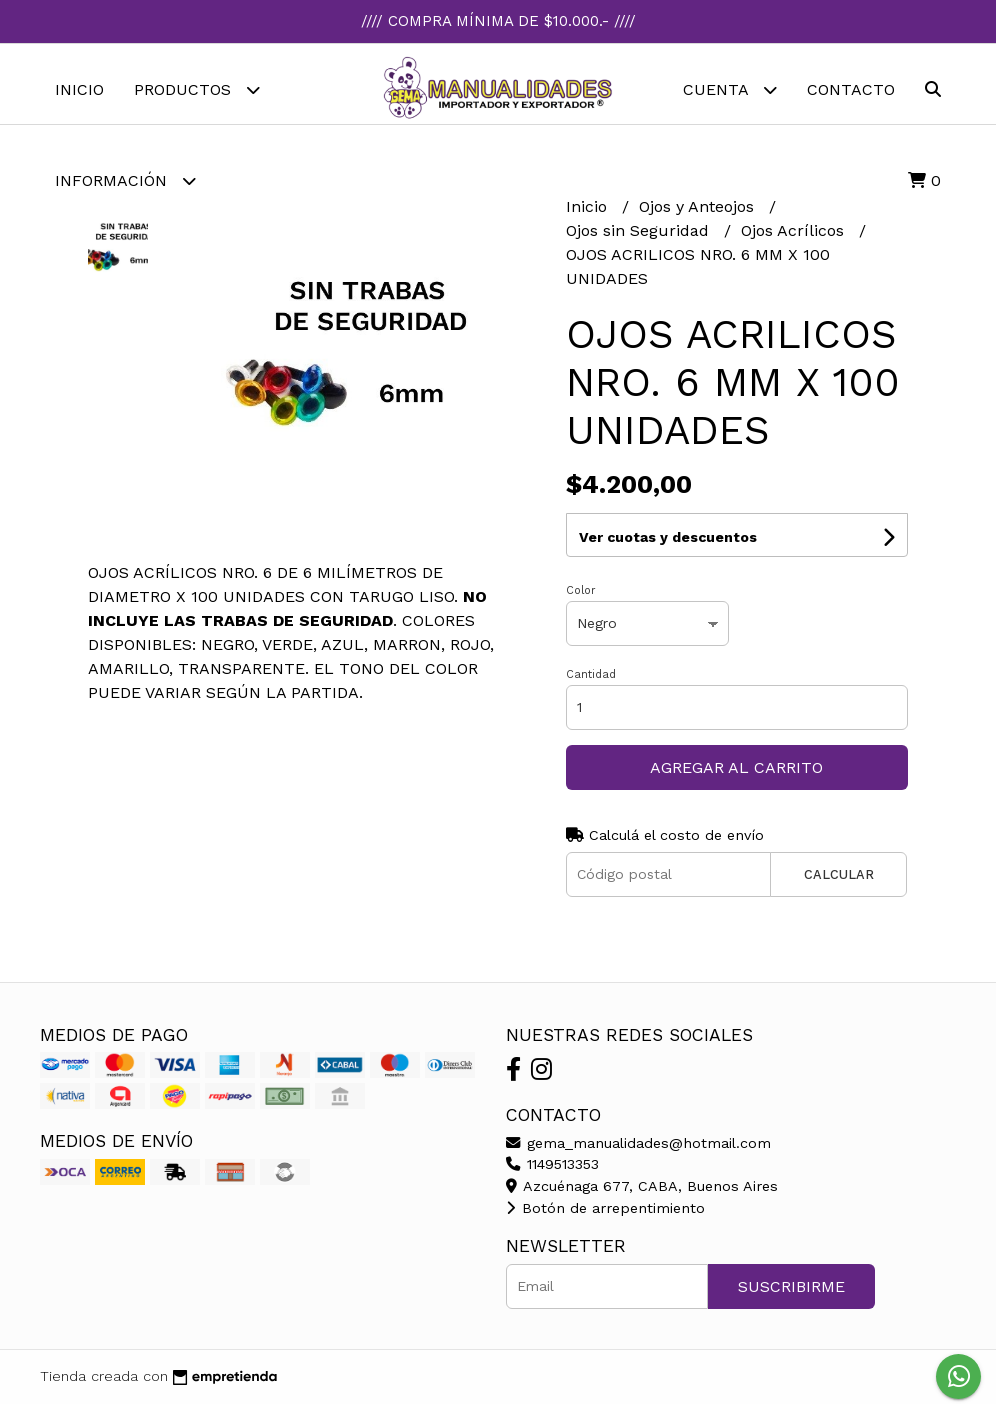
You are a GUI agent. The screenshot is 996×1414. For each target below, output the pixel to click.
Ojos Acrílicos (795, 240)
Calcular (839, 884)
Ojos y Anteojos (699, 216)
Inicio (79, 89)
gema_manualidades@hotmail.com (638, 1153)
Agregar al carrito (736, 777)
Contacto (851, 89)
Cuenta (730, 89)
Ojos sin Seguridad (640, 240)
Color (581, 600)
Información (125, 180)
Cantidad (591, 684)
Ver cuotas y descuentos (668, 547)
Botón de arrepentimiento (605, 1218)
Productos (197, 89)
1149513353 (552, 1174)
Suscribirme (791, 1296)
